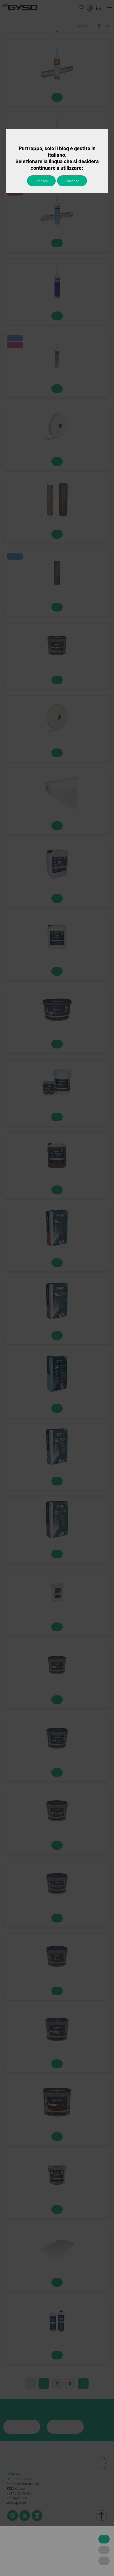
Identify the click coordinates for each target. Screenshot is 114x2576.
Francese (72, 181)
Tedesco (41, 181)
